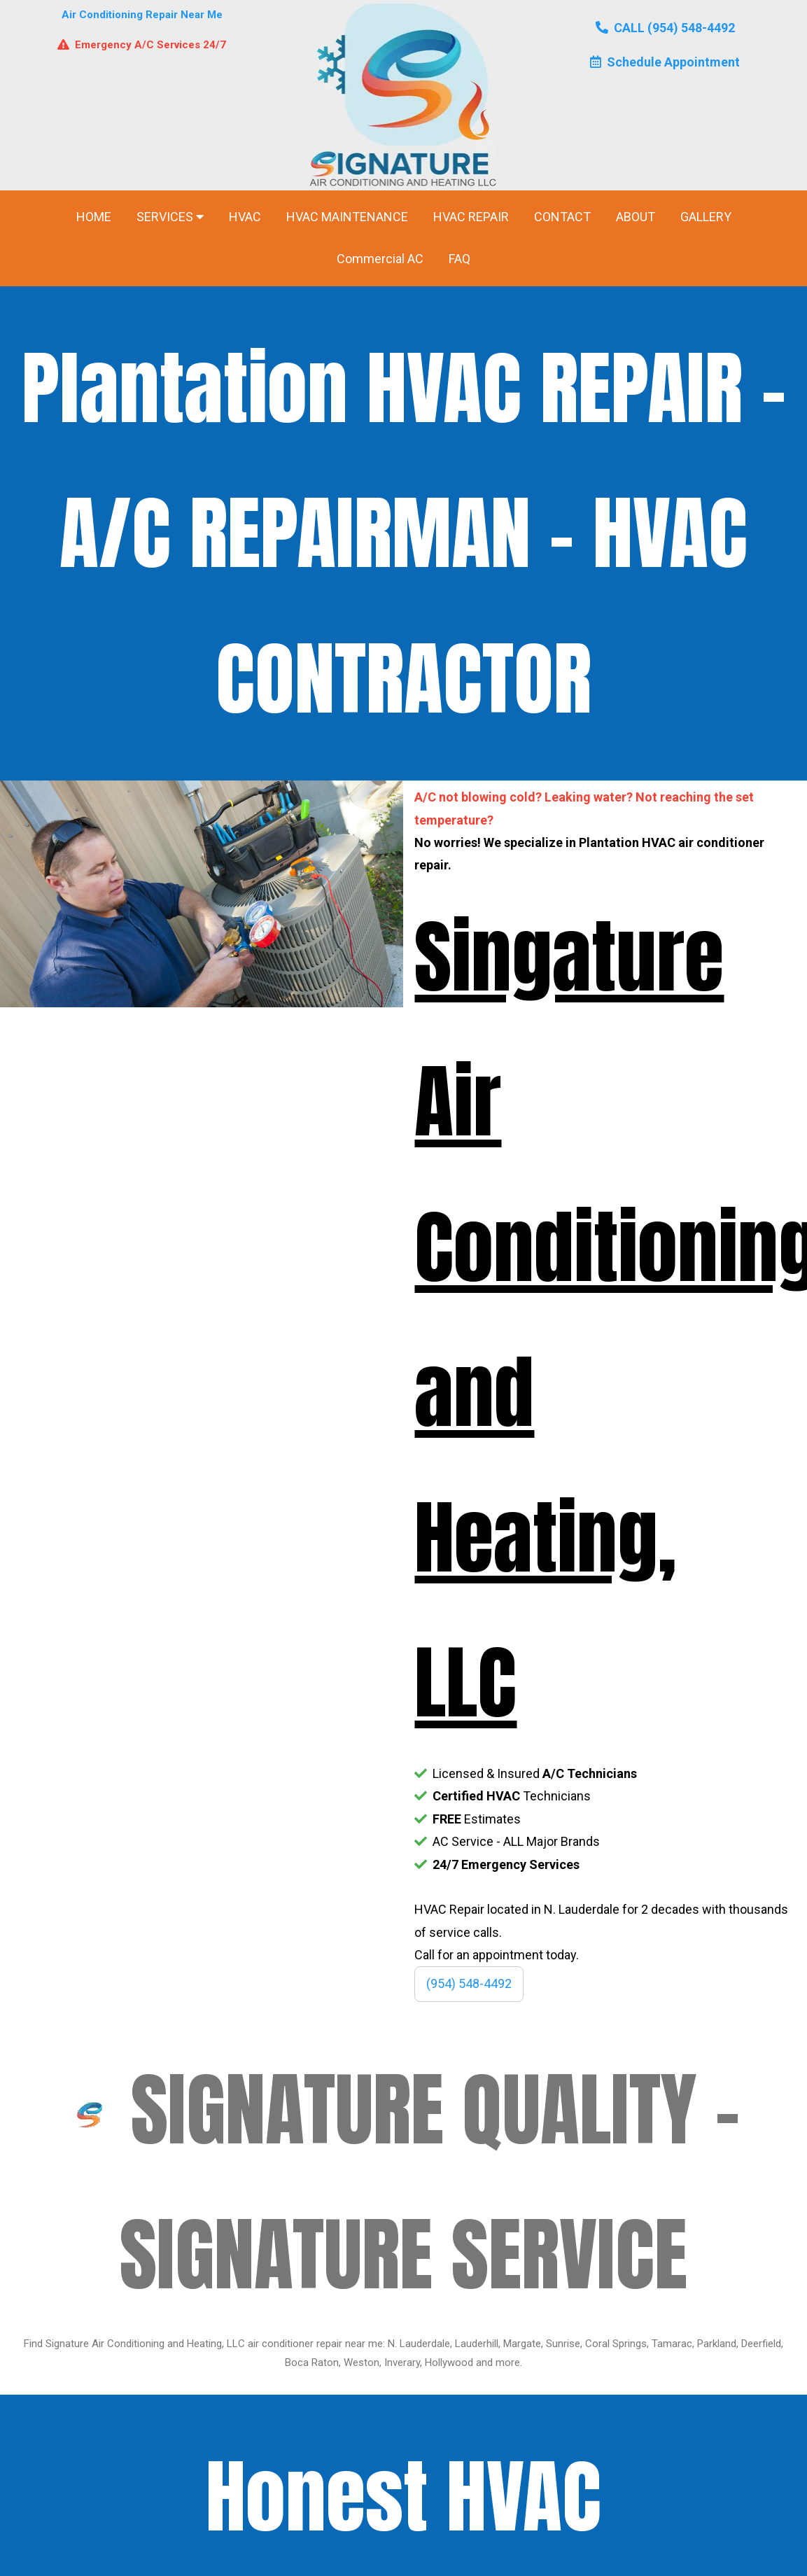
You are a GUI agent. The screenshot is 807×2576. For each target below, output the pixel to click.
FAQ (459, 258)
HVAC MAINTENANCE (347, 216)
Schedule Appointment (665, 62)
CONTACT (562, 216)
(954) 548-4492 (469, 1983)
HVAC (245, 216)
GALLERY (705, 216)
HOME (93, 216)
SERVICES (170, 216)
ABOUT (635, 216)
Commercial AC (380, 258)
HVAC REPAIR (471, 216)
